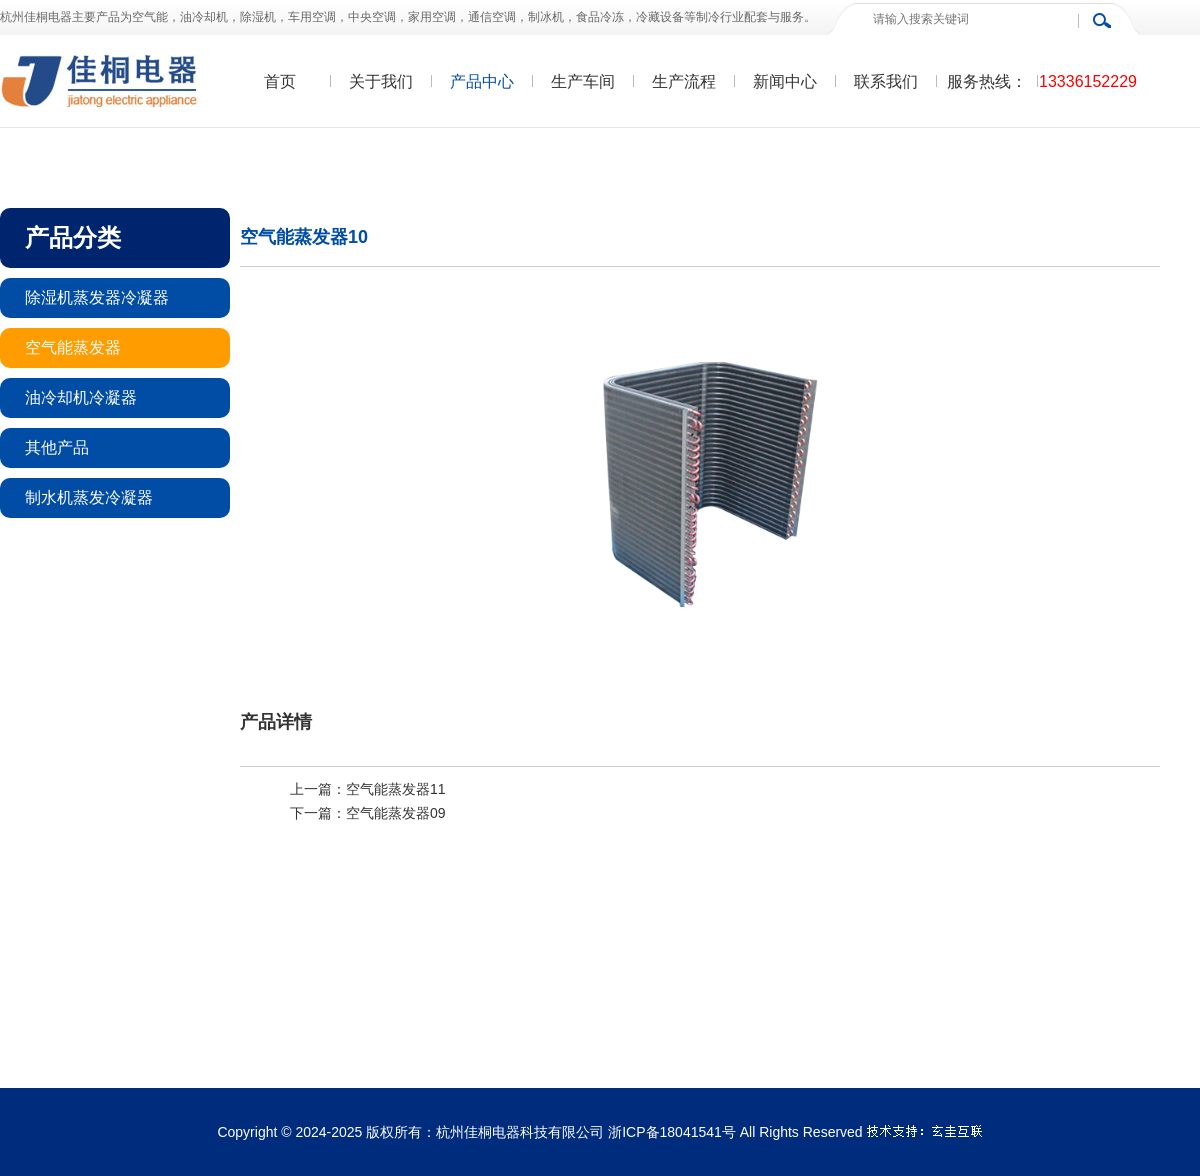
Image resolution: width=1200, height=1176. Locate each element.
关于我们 (381, 81)
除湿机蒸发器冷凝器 (97, 297)
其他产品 (57, 447)
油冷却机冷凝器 (81, 397)
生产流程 (684, 81)
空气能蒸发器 (73, 347)
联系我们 (886, 81)
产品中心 (482, 81)
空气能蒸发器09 (396, 813)
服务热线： (987, 81)
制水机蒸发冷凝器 (89, 497)
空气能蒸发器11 (396, 789)
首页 (280, 81)
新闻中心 (785, 81)
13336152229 (1088, 81)
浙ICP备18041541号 (672, 1132)
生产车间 (583, 81)
